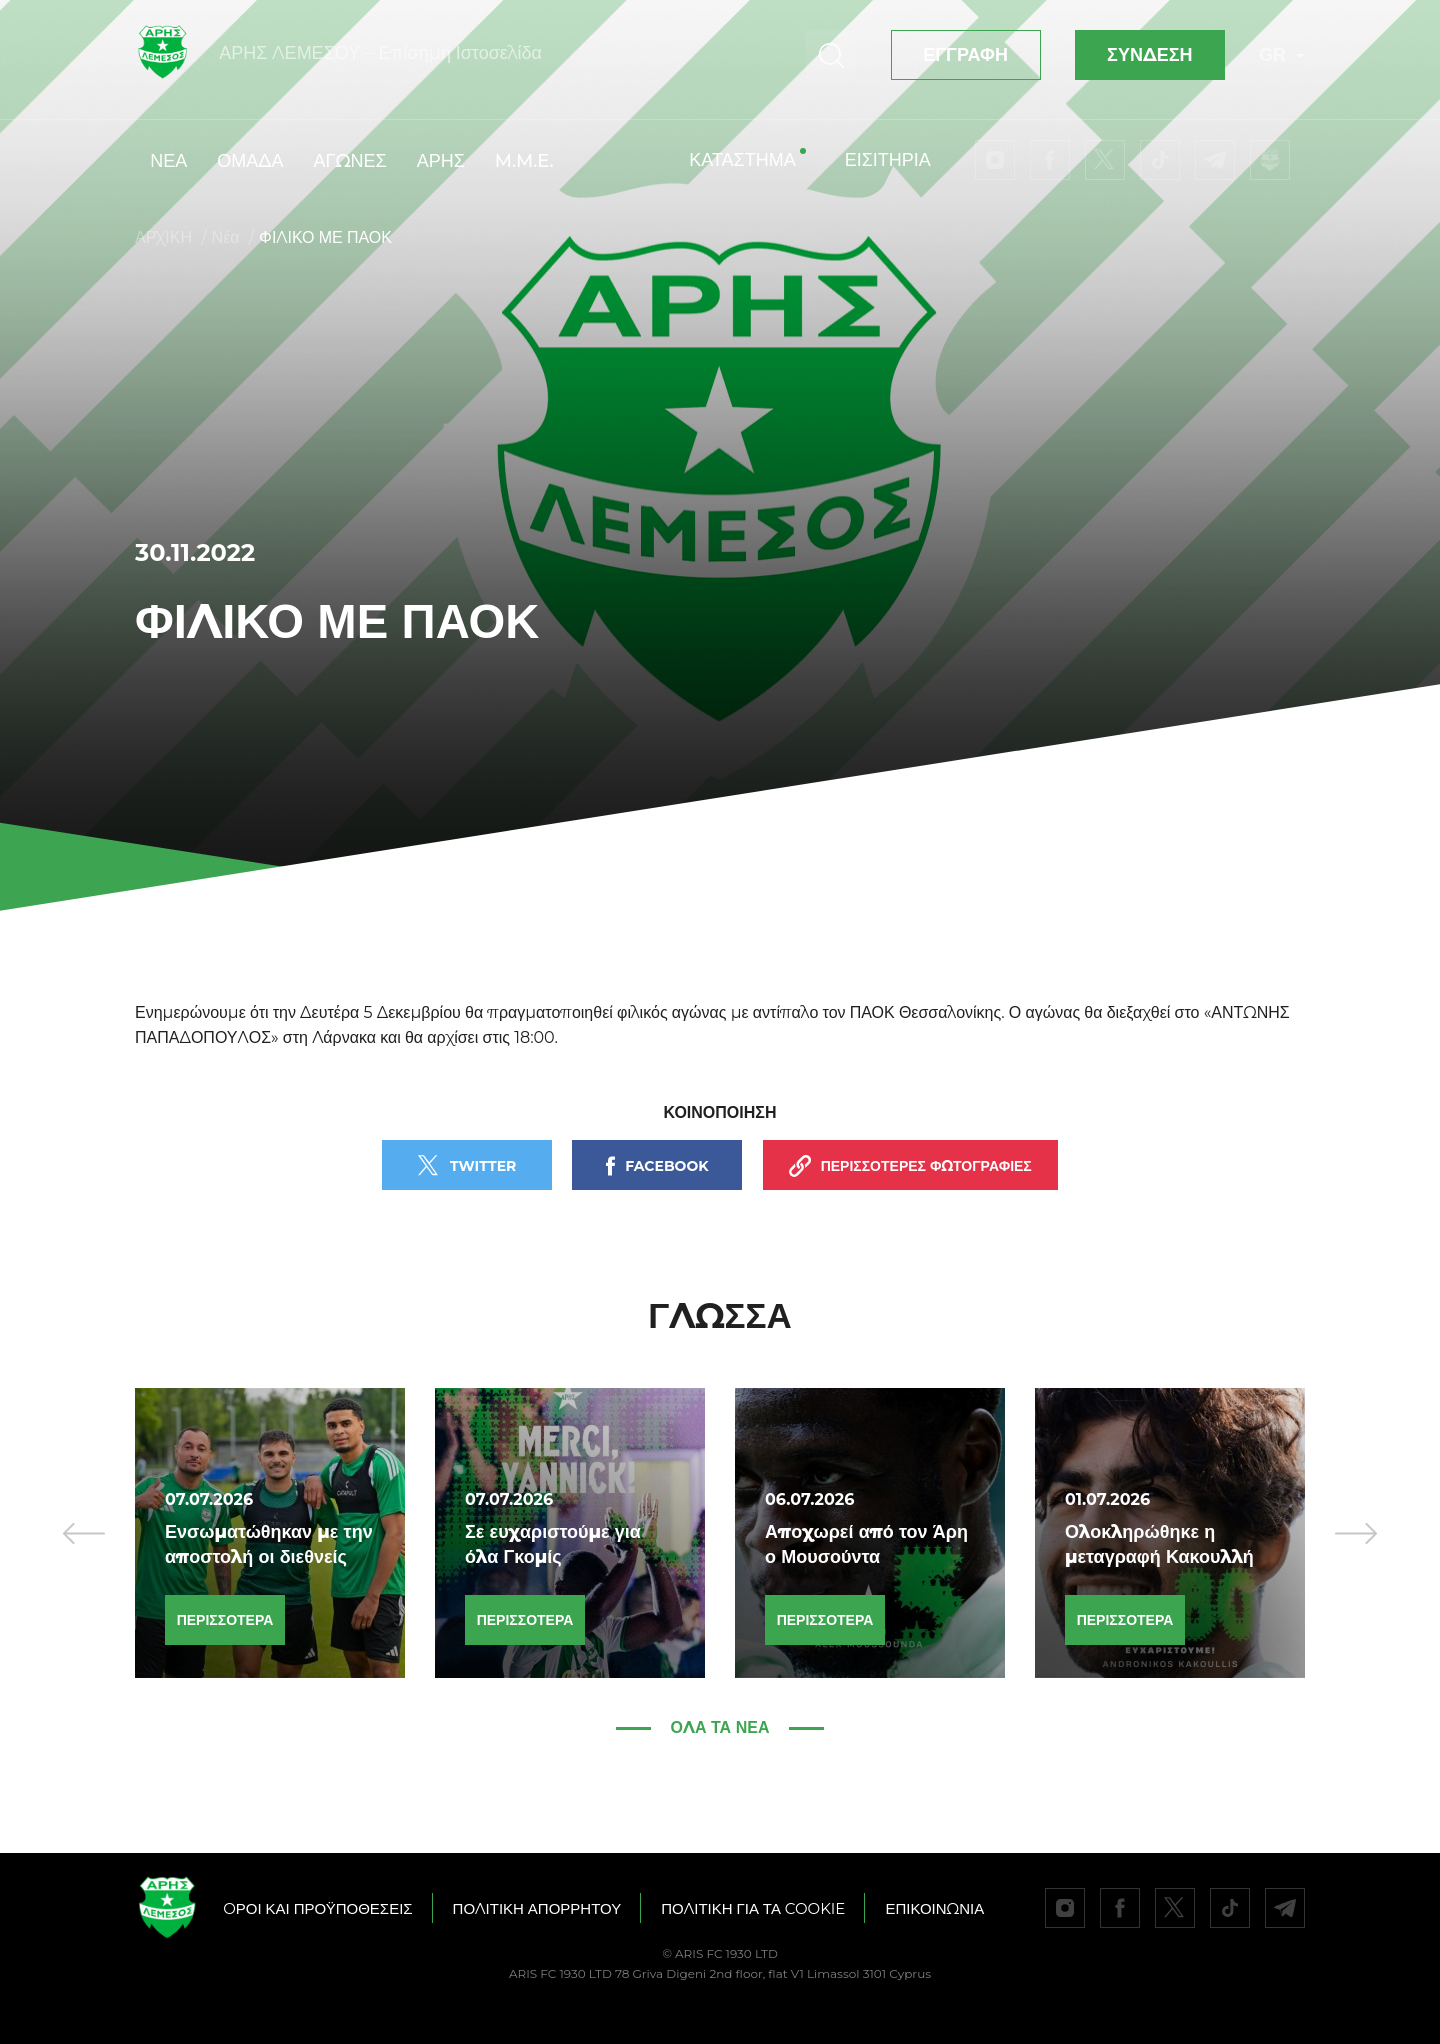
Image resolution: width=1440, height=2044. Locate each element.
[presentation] (84, 1533)
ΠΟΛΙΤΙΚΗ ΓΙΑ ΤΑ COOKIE (753, 1908)
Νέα (226, 237)
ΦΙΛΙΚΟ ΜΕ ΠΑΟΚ (325, 237)
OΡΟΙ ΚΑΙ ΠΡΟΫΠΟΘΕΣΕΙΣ (317, 1908)
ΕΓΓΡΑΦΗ (965, 55)
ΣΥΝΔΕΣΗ (1149, 55)
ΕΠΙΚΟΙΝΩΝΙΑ (934, 1908)
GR (1282, 55)
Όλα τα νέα (720, 1727)
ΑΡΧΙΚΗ (163, 237)
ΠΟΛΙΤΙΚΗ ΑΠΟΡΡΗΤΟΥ (537, 1908)
